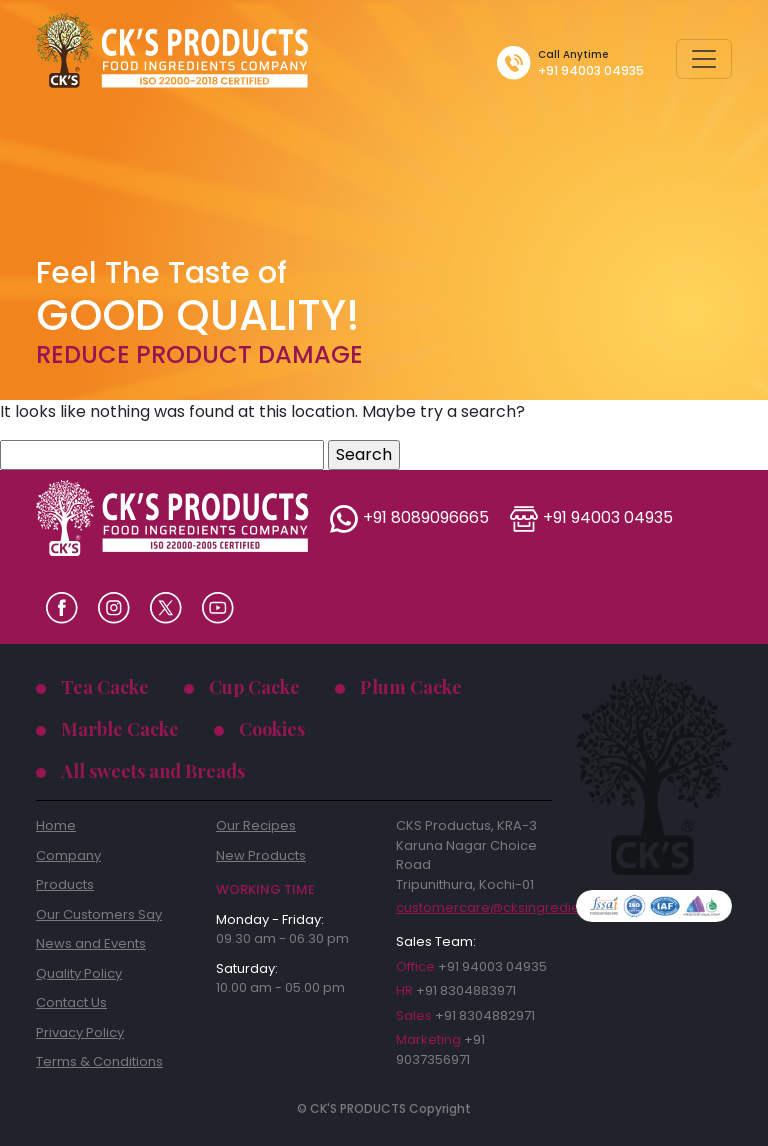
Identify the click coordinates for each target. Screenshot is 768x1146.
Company (68, 855)
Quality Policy (79, 973)
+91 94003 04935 (591, 70)
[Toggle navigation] (704, 59)
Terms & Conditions (99, 1061)
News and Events (91, 943)
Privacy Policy (80, 1032)
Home (56, 825)
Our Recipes (256, 825)
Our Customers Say (99, 914)
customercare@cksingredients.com (474, 908)
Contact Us (71, 1002)
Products (65, 884)
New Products (261, 855)
